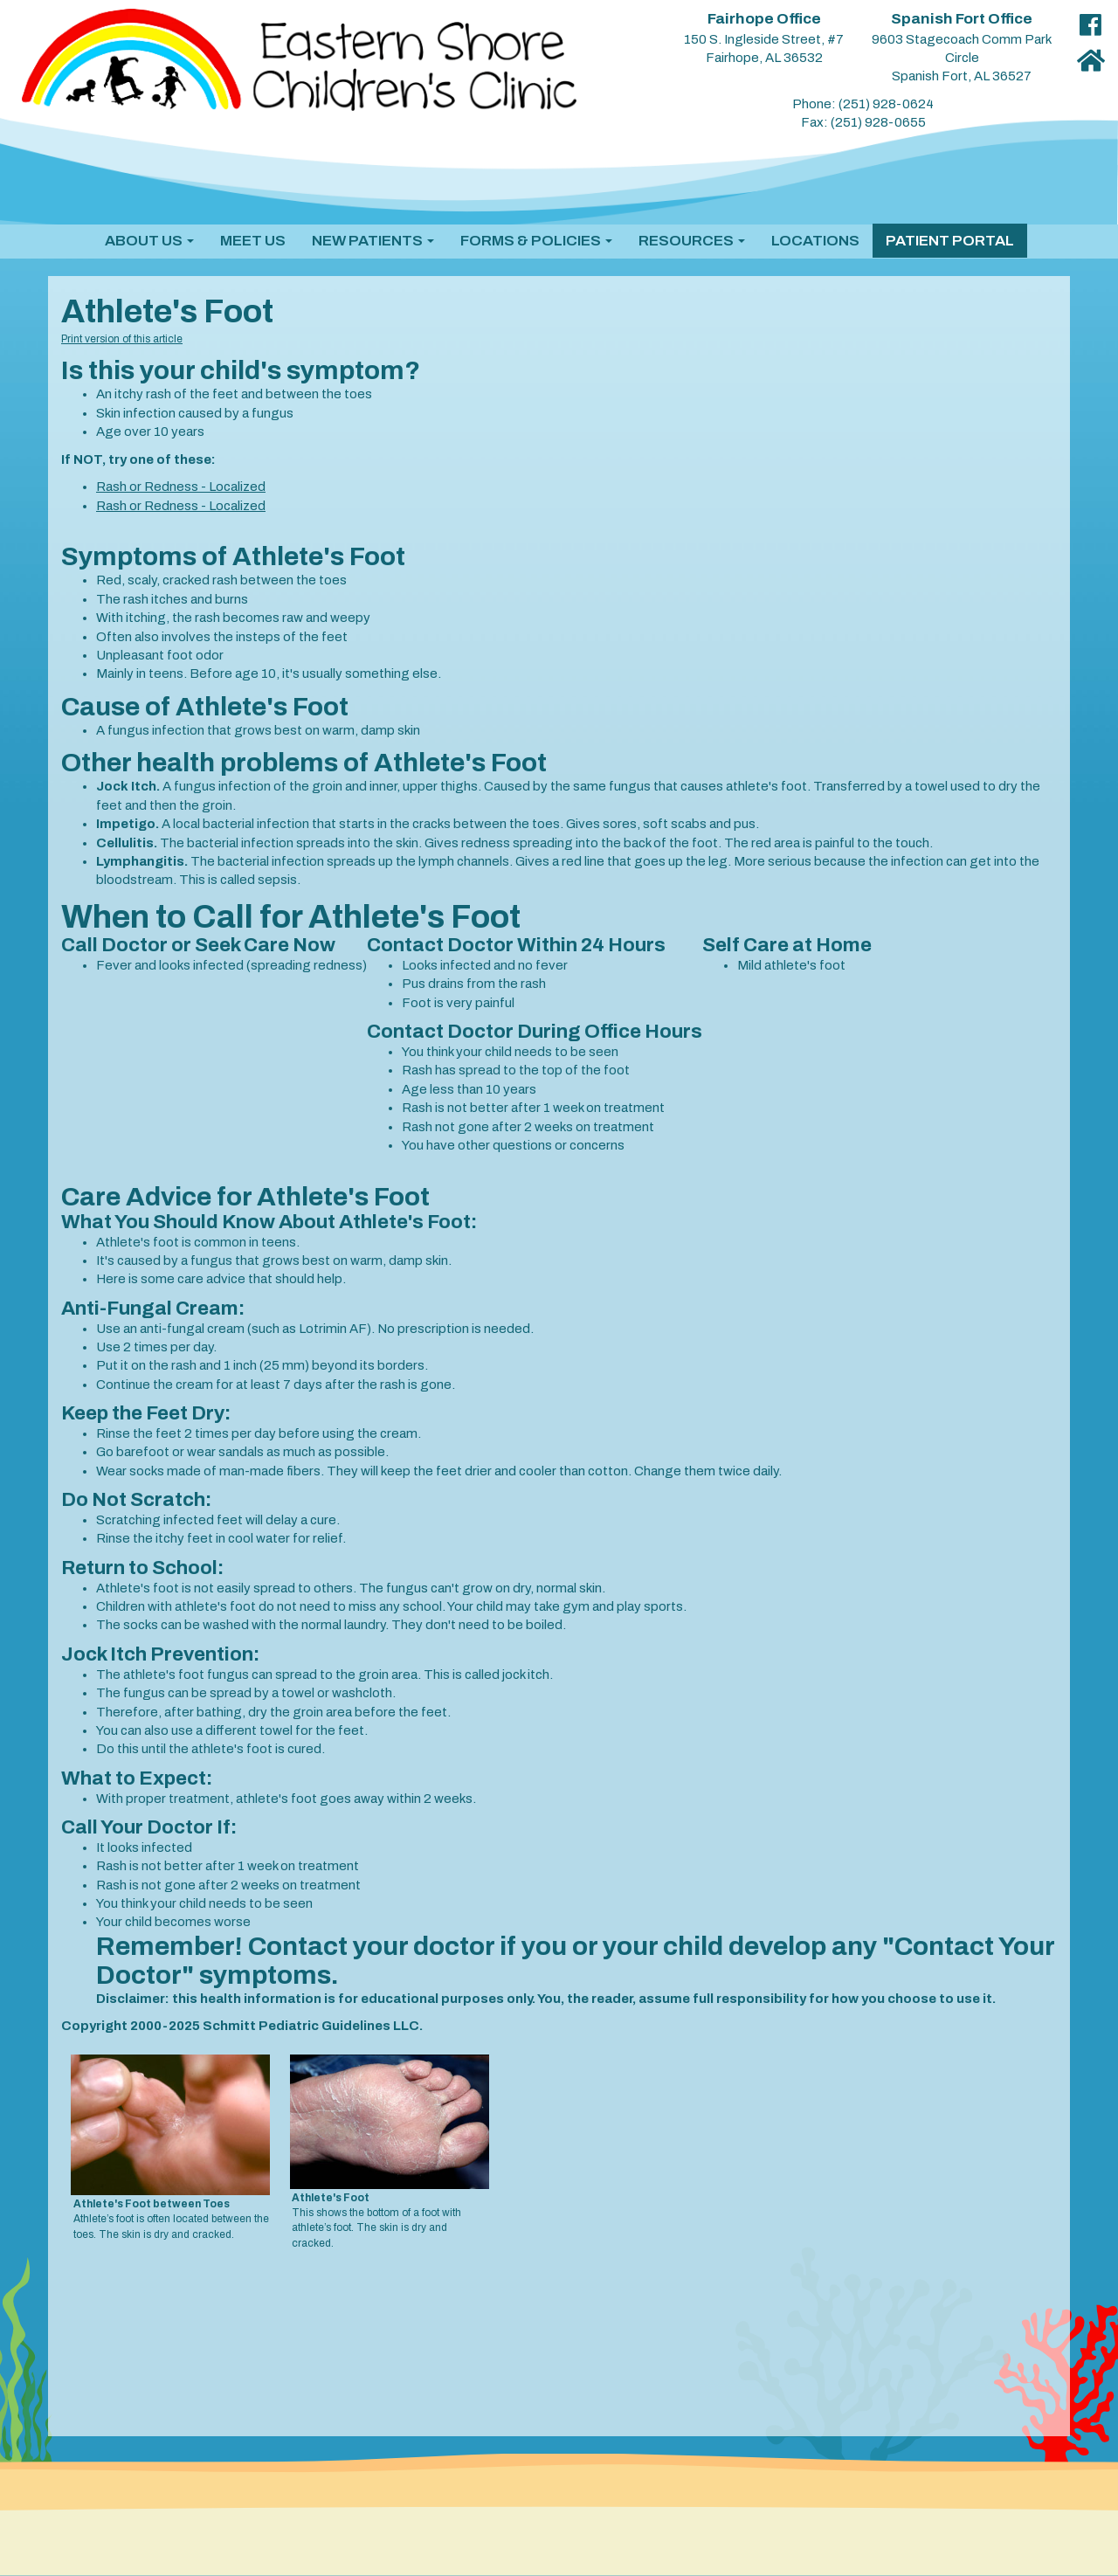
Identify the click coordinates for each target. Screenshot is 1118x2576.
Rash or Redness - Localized (181, 487)
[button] (149, 241)
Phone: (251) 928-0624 (863, 104)
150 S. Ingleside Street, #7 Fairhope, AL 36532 (764, 38)
